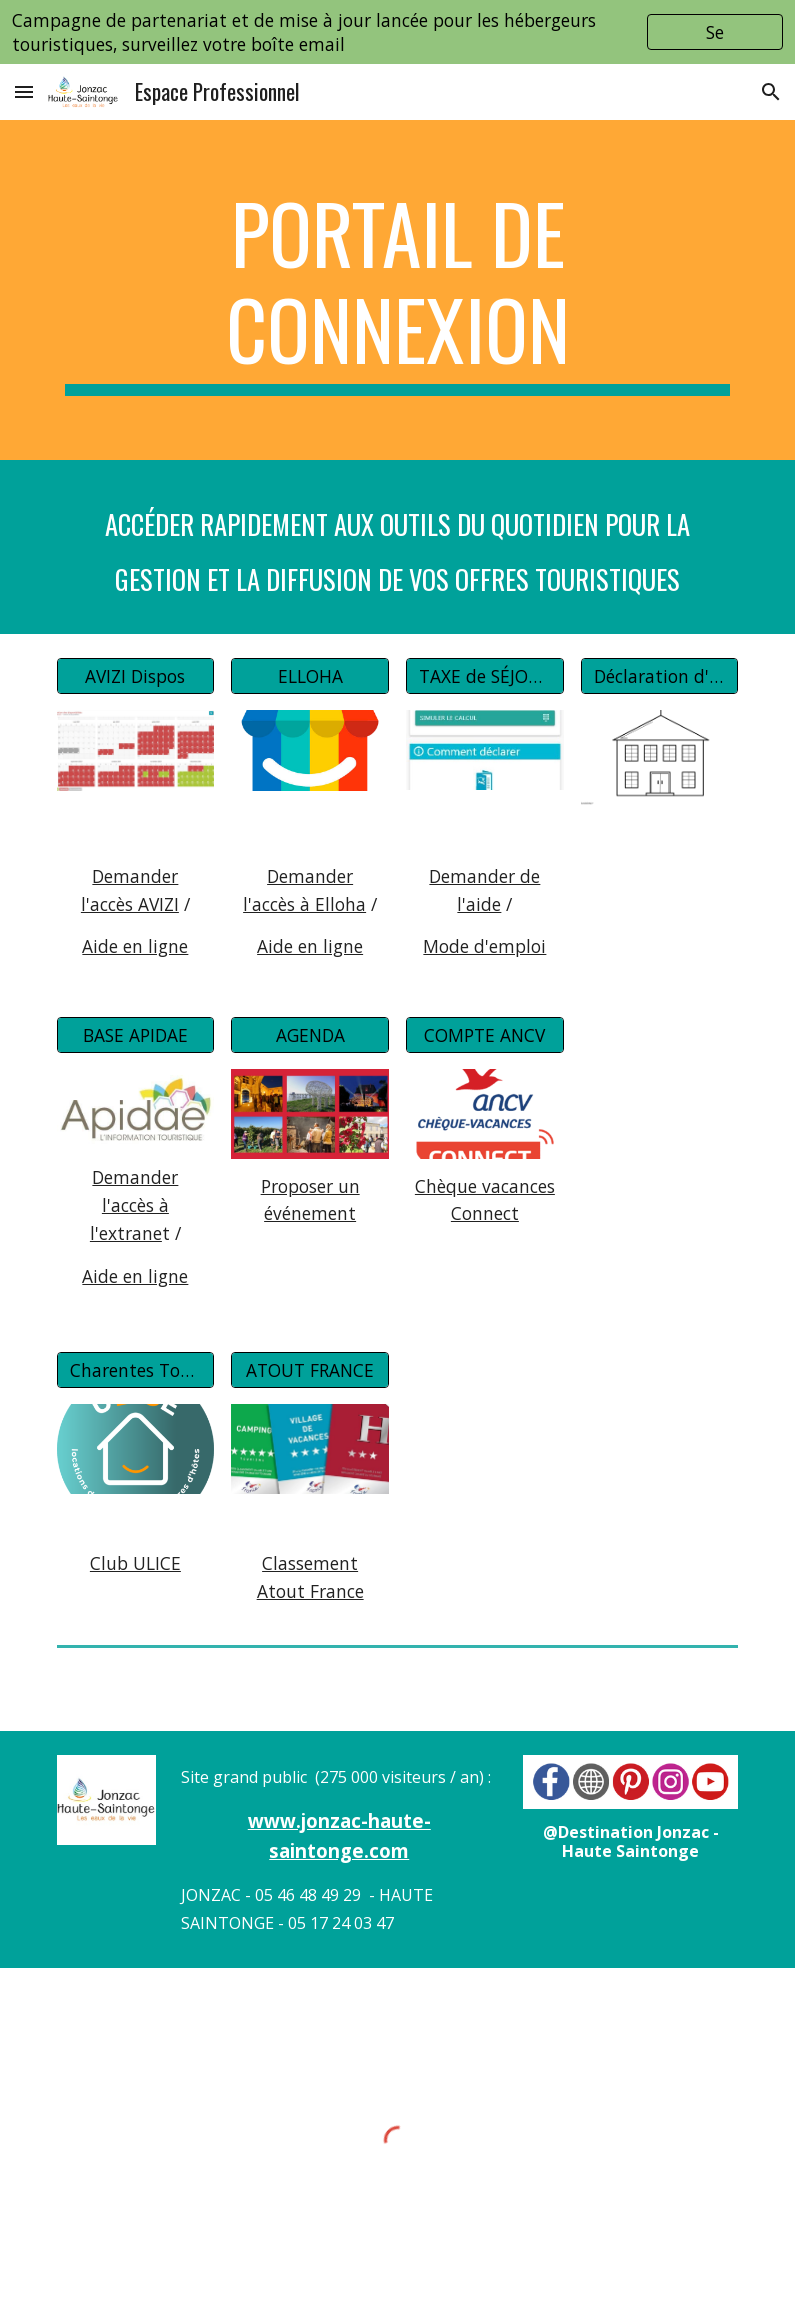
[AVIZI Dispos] (135, 675)
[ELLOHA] (309, 675)
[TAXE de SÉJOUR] (484, 675)
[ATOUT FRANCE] (309, 1370)
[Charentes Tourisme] (135, 1370)
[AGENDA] (309, 1035)
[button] (24, 91)
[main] (398, 290)
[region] (397, 32)
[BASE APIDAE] (135, 1035)
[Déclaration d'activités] (659, 675)
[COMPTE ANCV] (484, 1035)
